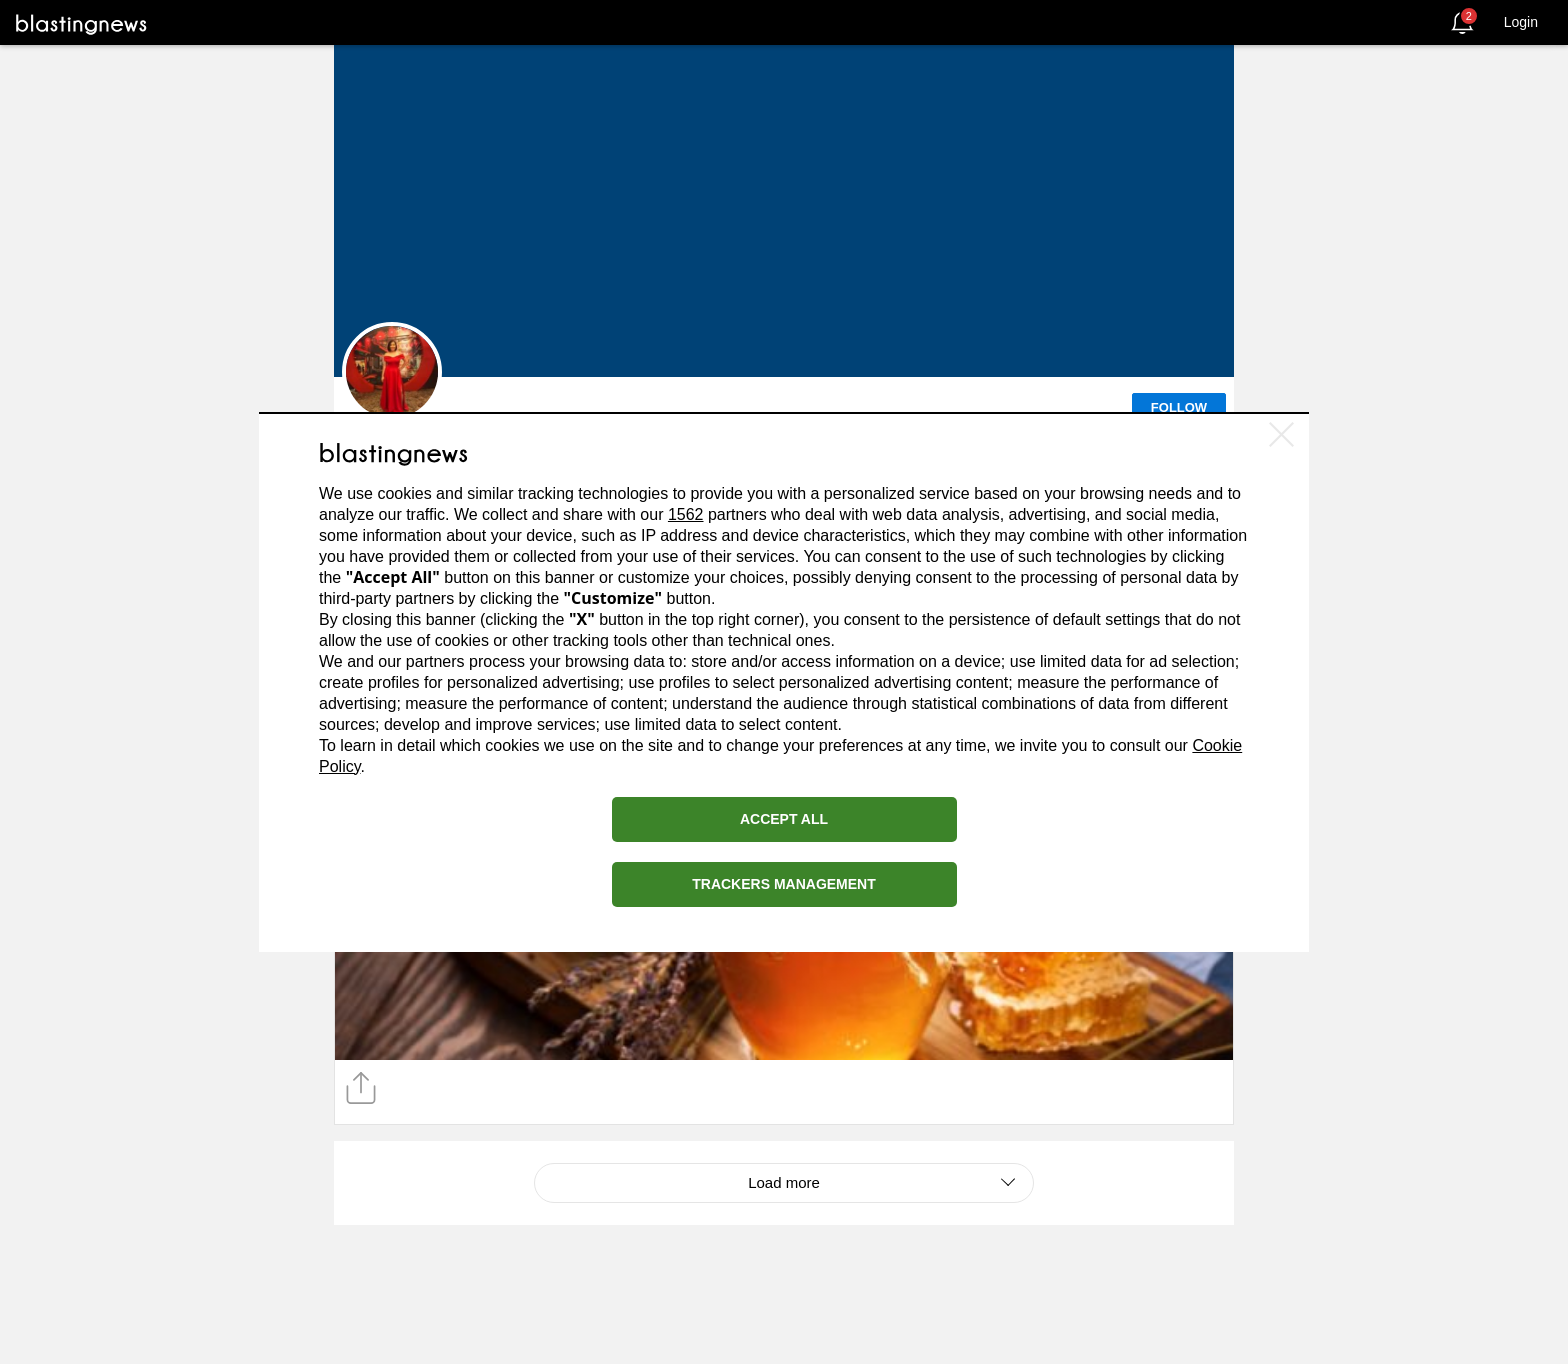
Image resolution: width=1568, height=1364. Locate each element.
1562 (686, 514)
